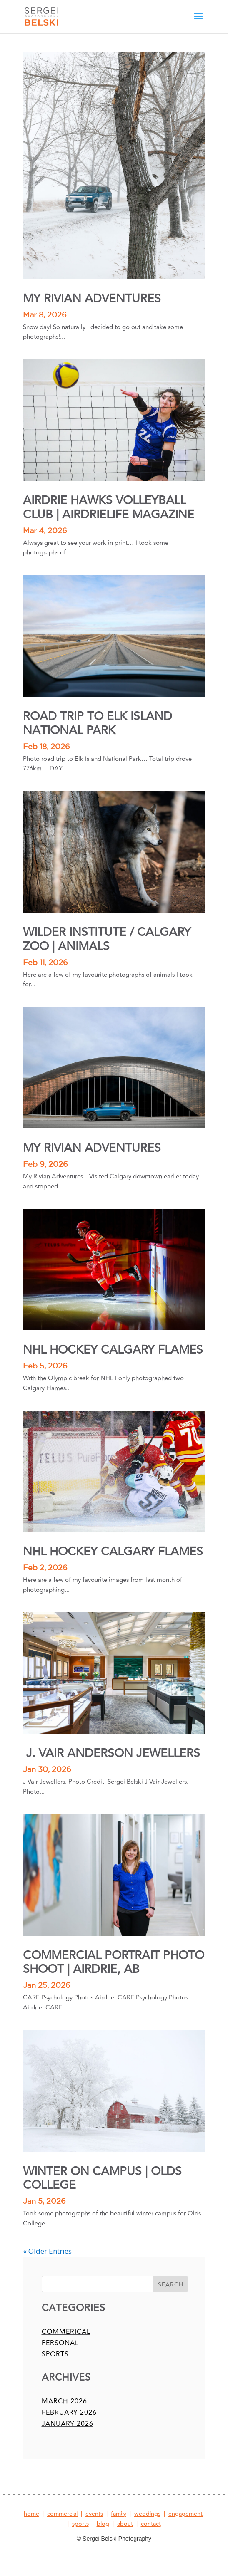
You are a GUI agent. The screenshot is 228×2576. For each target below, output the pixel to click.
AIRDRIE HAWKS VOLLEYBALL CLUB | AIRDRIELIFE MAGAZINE (108, 508)
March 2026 (64, 2401)
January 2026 (67, 2424)
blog (103, 2524)
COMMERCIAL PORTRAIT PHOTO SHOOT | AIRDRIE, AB (113, 1963)
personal (60, 2343)
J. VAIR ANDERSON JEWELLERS (111, 1753)
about (125, 2524)
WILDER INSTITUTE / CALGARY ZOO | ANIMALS (107, 939)
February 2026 (69, 2413)
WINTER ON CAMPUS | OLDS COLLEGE (102, 2179)
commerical (66, 2332)
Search (170, 2284)
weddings (147, 2514)
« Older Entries (47, 2251)
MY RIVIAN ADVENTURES (92, 299)
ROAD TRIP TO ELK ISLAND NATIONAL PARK (97, 724)
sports (55, 2354)
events (94, 2514)
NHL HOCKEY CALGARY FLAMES (113, 1350)
